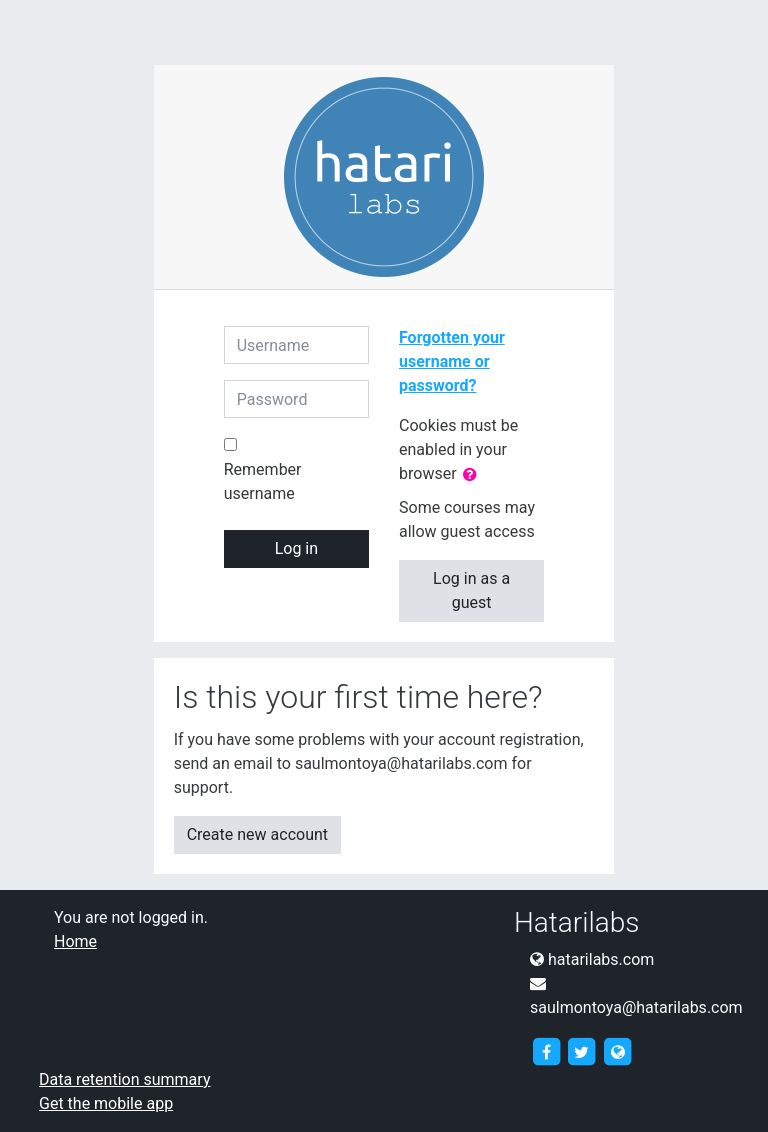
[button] (474, 475)
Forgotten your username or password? (452, 361)
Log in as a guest (471, 590)
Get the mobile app (106, 1103)
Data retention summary (124, 1079)
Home (75, 941)
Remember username (263, 481)
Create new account (257, 834)
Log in (296, 548)
